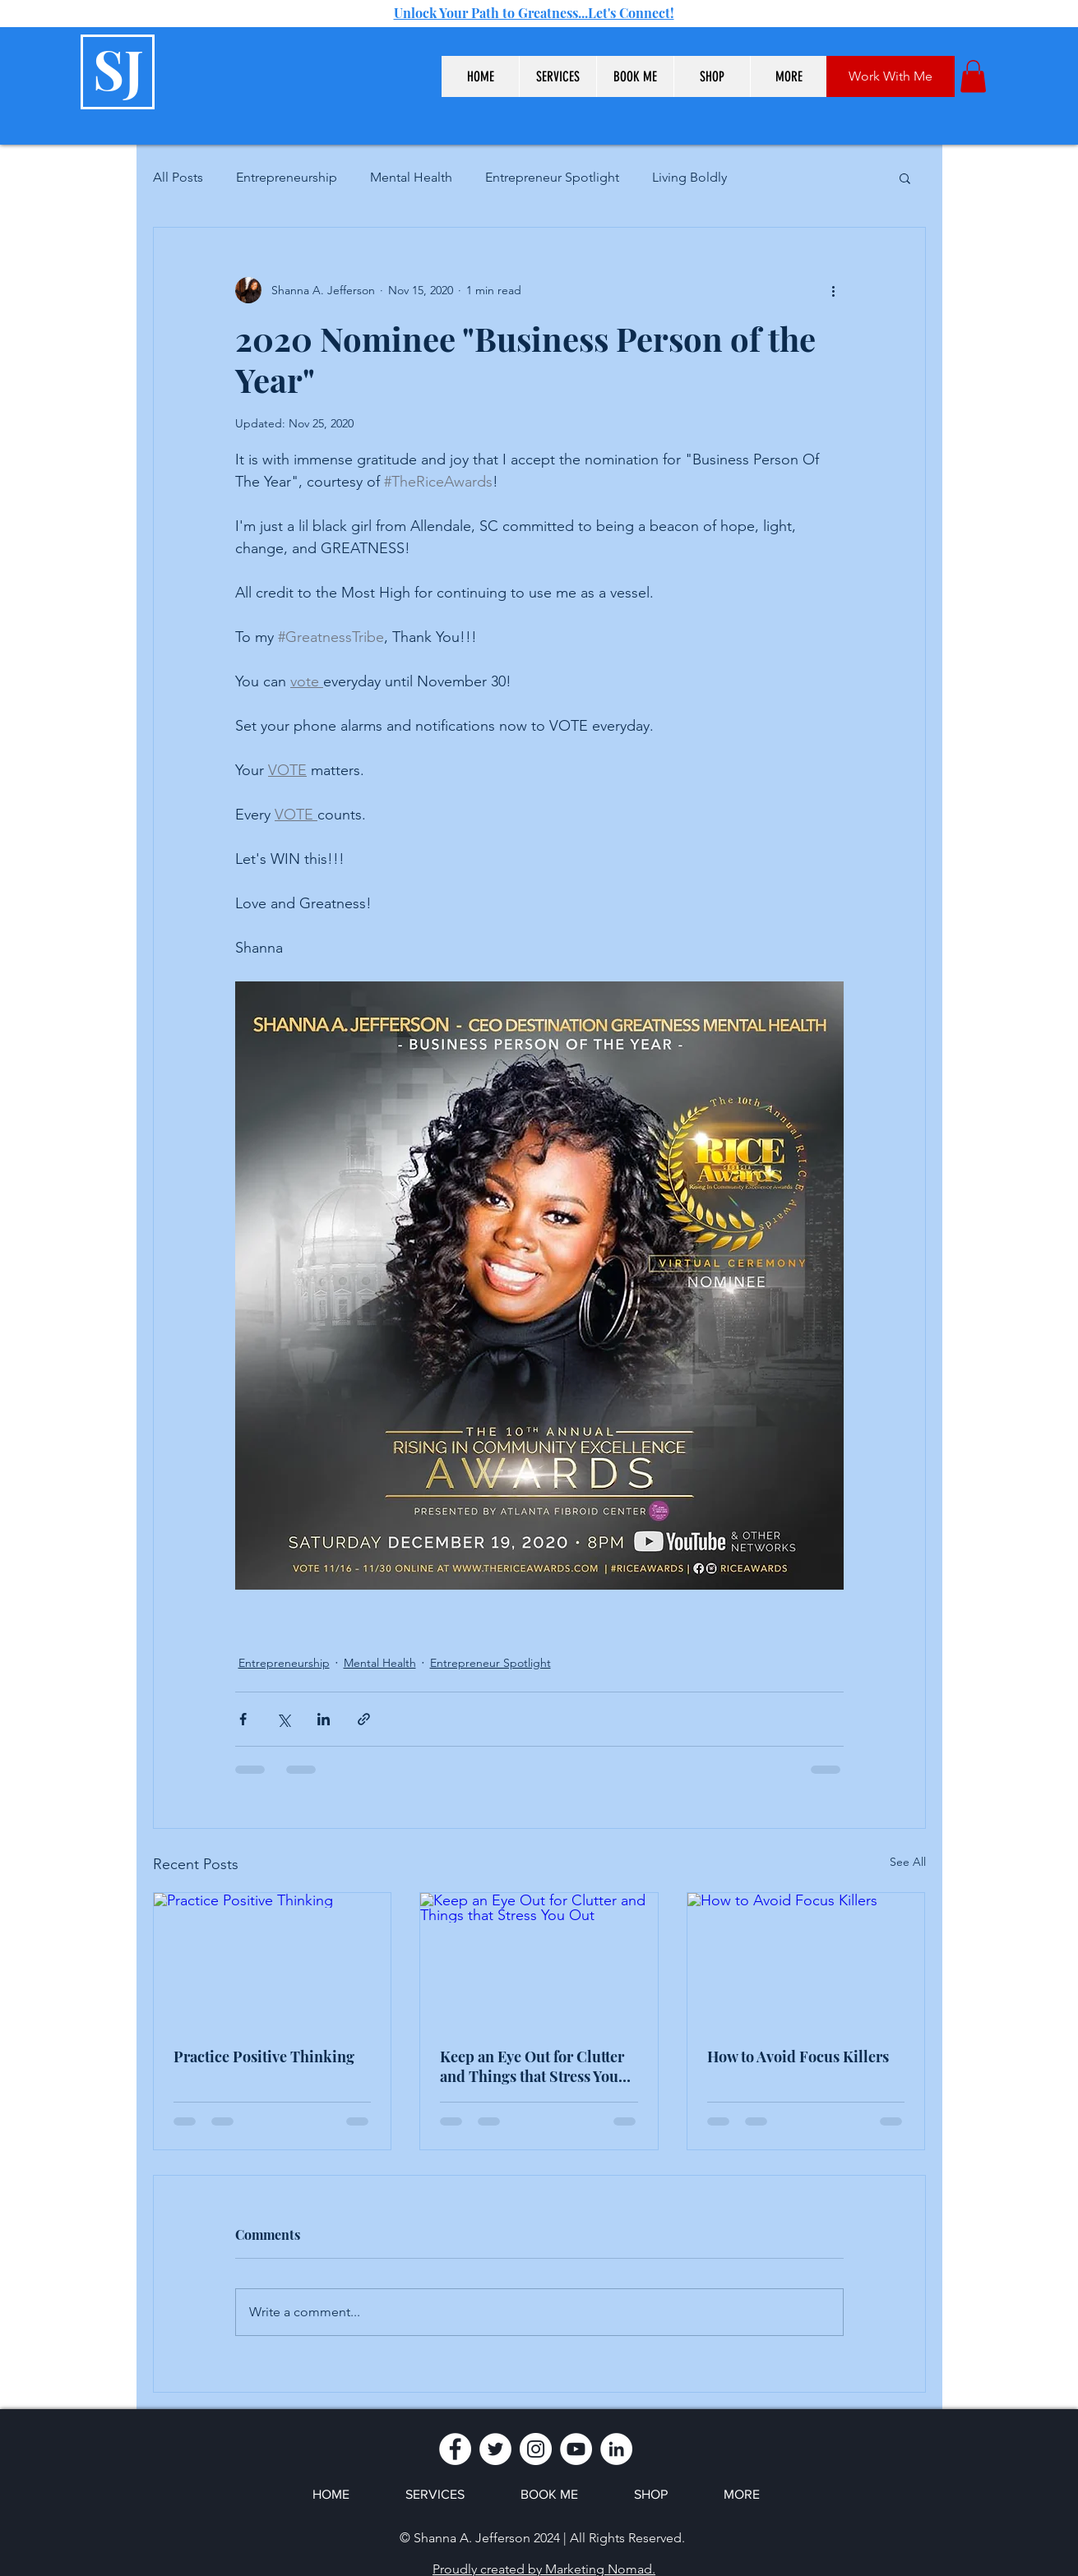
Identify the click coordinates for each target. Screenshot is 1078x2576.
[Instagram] (536, 2449)
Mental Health (411, 177)
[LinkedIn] (616, 2449)
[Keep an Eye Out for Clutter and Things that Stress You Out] (539, 1959)
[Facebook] (455, 2449)
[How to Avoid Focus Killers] (806, 1959)
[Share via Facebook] (243, 1719)
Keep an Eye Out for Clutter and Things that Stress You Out (532, 2066)
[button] (557, 76)
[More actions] (834, 290)
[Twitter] (495, 2449)
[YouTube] (576, 2449)
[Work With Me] (890, 76)
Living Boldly (689, 177)
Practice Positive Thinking (263, 2056)
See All (908, 1861)
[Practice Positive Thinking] (272, 1959)
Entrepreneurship (286, 177)
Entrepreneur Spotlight (552, 177)
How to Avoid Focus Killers (798, 2056)
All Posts (178, 177)
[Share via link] (364, 1719)
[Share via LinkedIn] (323, 1719)
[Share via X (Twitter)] (283, 1719)
